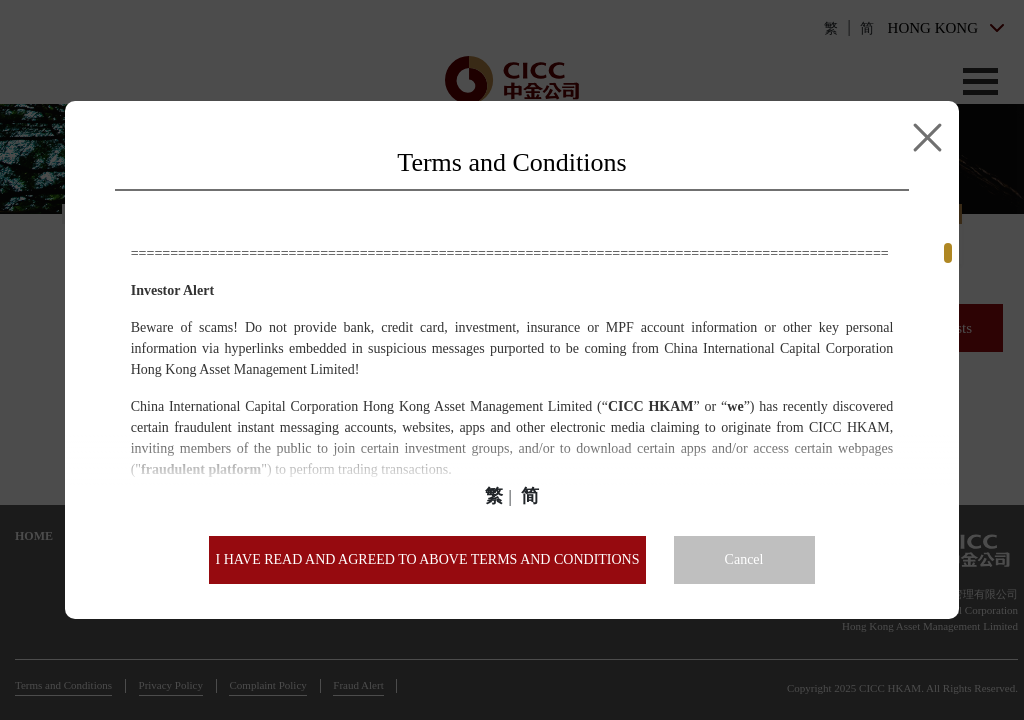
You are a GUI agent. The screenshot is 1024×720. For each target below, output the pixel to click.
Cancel (744, 559)
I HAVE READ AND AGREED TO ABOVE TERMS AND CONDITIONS (427, 559)
